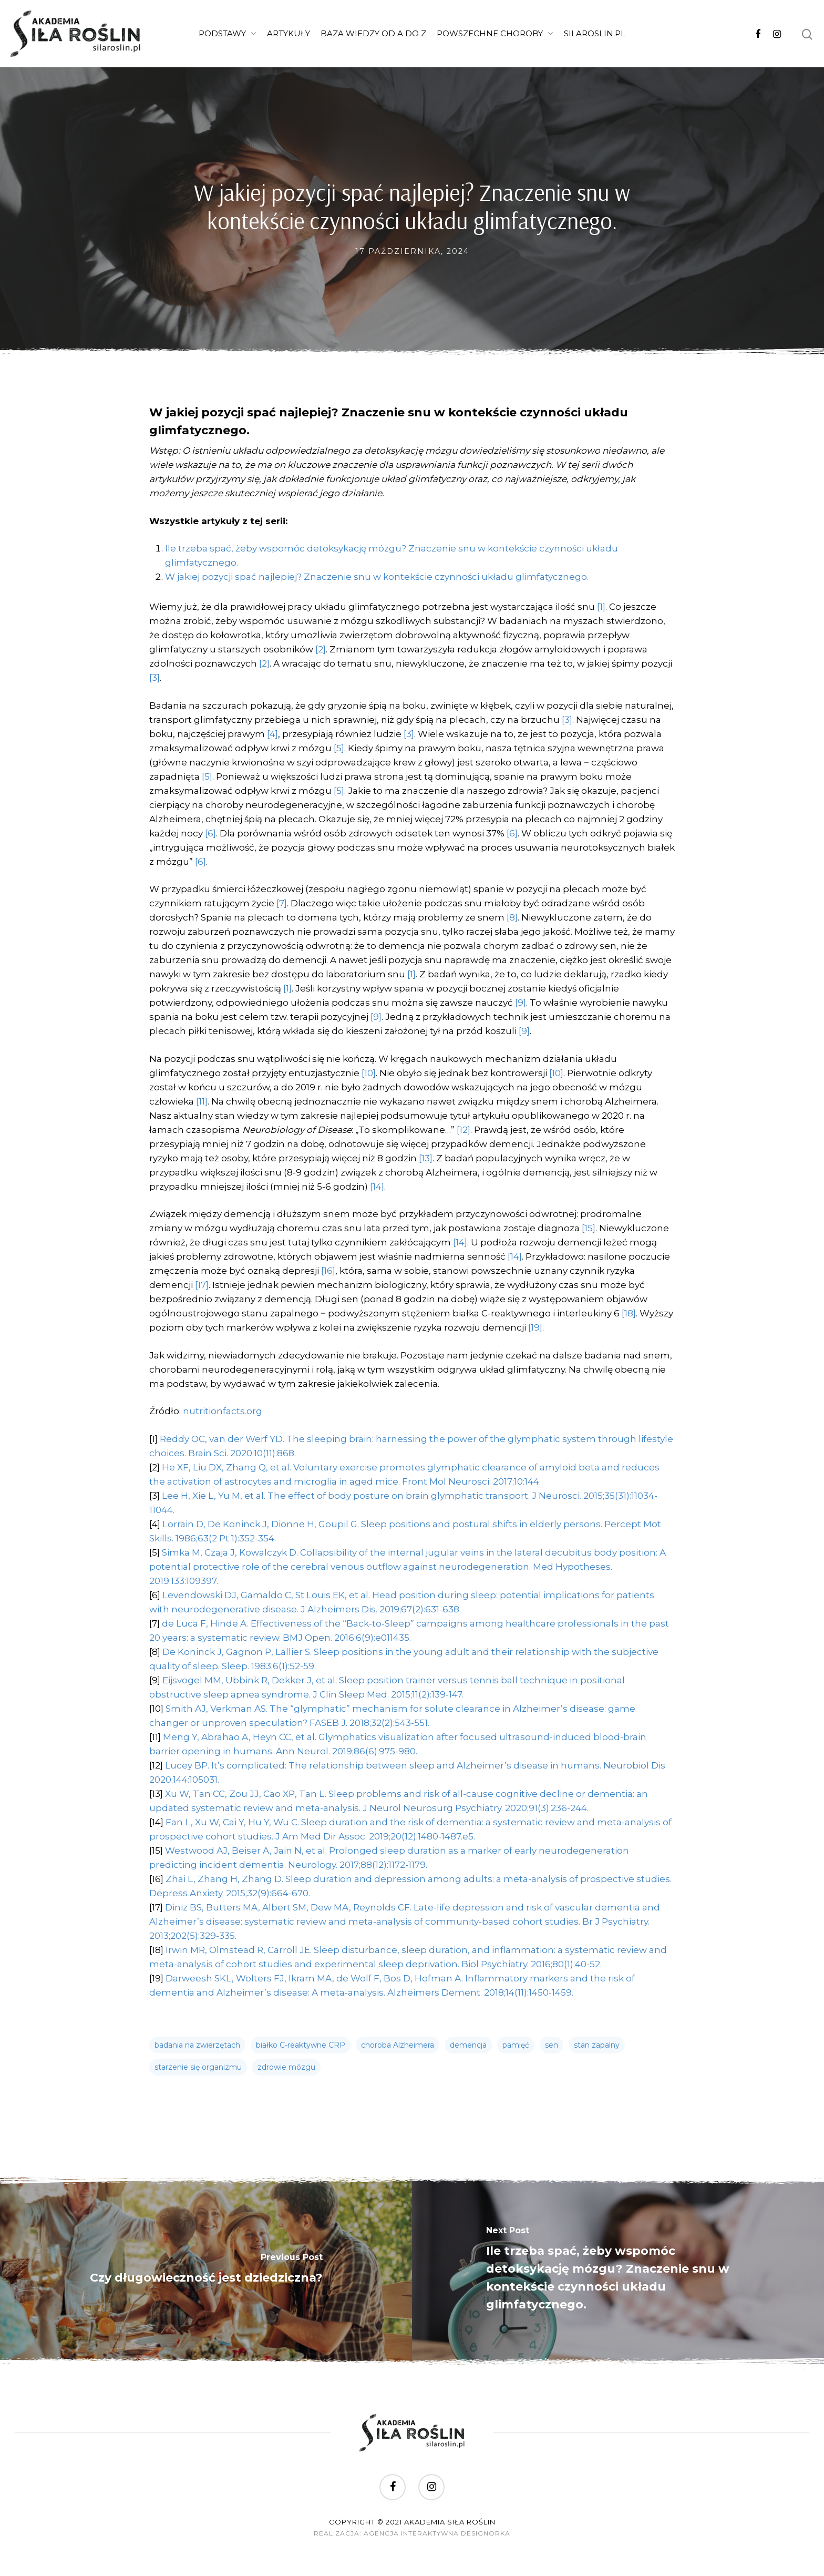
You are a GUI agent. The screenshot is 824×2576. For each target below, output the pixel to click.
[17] (202, 1285)
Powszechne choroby (494, 33)
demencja (468, 2045)
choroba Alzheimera (397, 2045)
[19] (535, 1327)
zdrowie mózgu (286, 2067)
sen (551, 2045)
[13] (425, 1158)
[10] (369, 1073)
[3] (154, 677)
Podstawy (227, 33)
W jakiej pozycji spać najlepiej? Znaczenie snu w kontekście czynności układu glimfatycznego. (377, 576)
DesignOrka (485, 2533)
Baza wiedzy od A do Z (373, 33)
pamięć (515, 2045)
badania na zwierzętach (197, 2045)
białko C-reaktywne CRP (300, 2045)
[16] (328, 1270)
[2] (320, 649)
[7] (281, 903)
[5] (339, 748)
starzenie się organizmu (198, 2067)
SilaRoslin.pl (594, 33)
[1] (601, 606)
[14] (377, 1186)
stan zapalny (597, 2045)
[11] (202, 1101)
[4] (272, 734)
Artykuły (288, 33)
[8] (512, 917)
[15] (588, 1228)
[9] (520, 1002)
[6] (210, 833)
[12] (463, 1130)
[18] (629, 1313)
